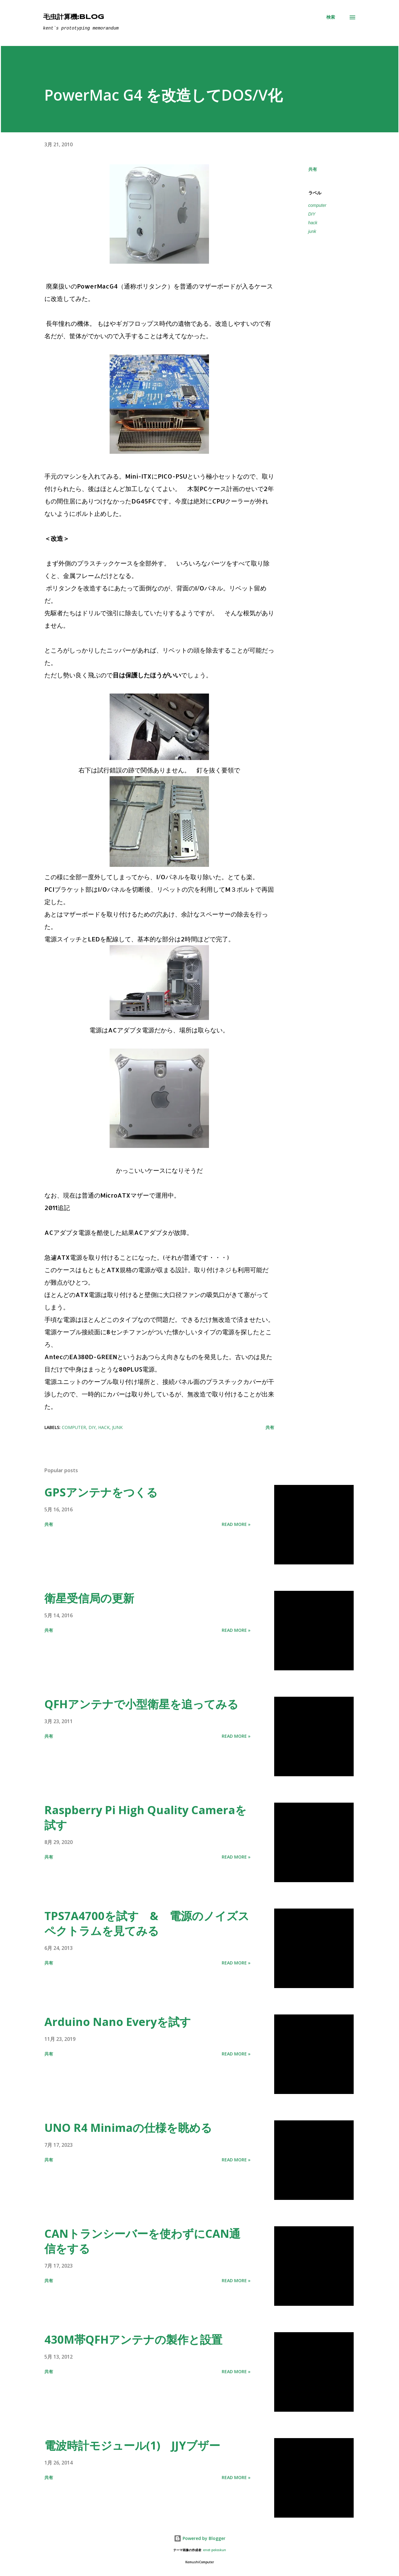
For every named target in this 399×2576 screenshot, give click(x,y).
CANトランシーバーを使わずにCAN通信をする (142, 2241)
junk (312, 231)
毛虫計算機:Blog (73, 17)
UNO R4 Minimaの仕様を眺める (128, 2127)
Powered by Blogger (199, 2538)
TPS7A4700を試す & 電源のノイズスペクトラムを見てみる (146, 1923)
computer (317, 205)
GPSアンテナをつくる (101, 1492)
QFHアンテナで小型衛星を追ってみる (141, 1704)
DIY (311, 214)
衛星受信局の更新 (89, 1598)
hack (313, 222)
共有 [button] (312, 169)
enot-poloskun (214, 2550)
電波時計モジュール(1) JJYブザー (132, 2445)
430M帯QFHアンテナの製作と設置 (133, 2339)
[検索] (330, 17)
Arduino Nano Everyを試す (117, 2021)
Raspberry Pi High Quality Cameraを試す (145, 1817)
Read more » (236, 1524)
